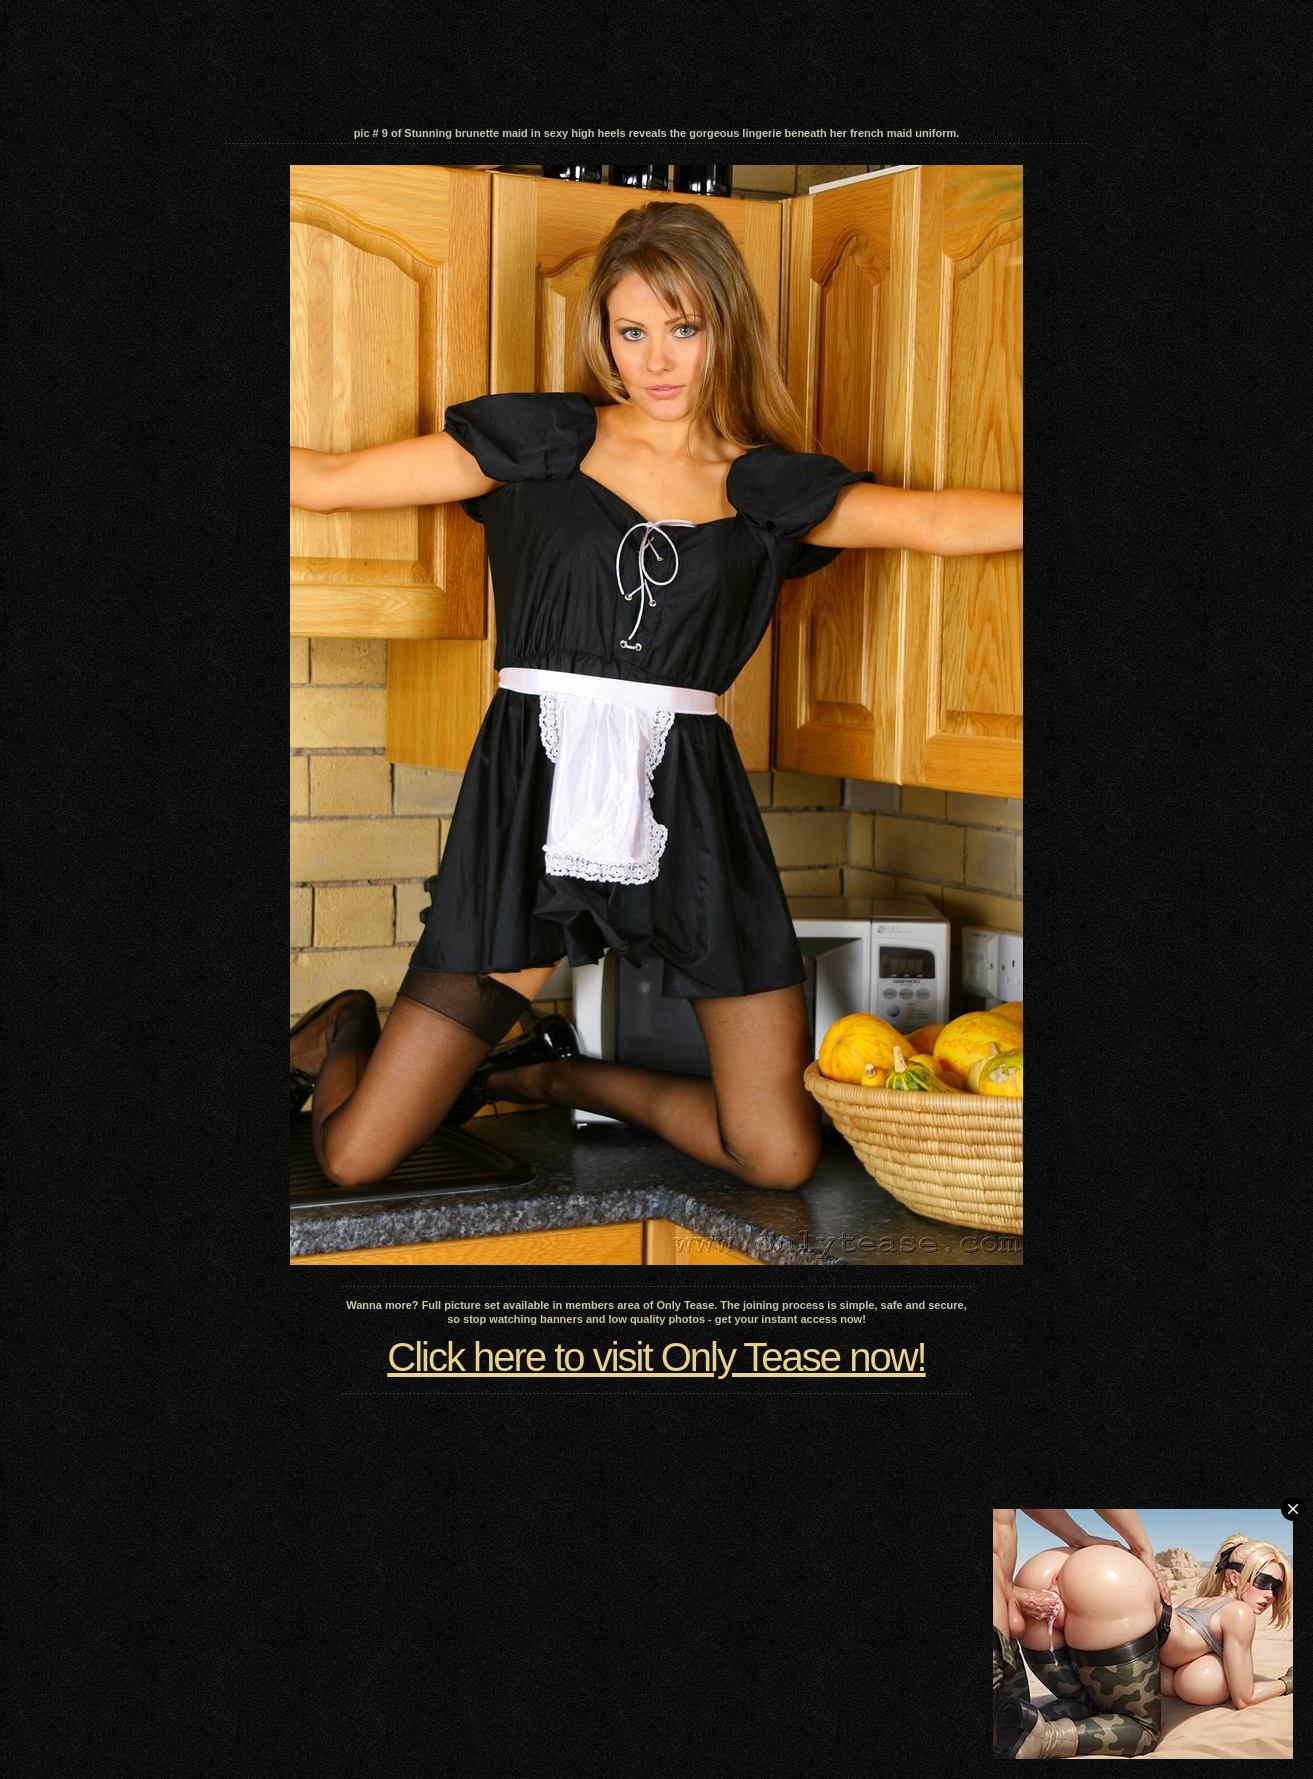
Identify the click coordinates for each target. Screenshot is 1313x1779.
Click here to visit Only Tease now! (656, 1357)
